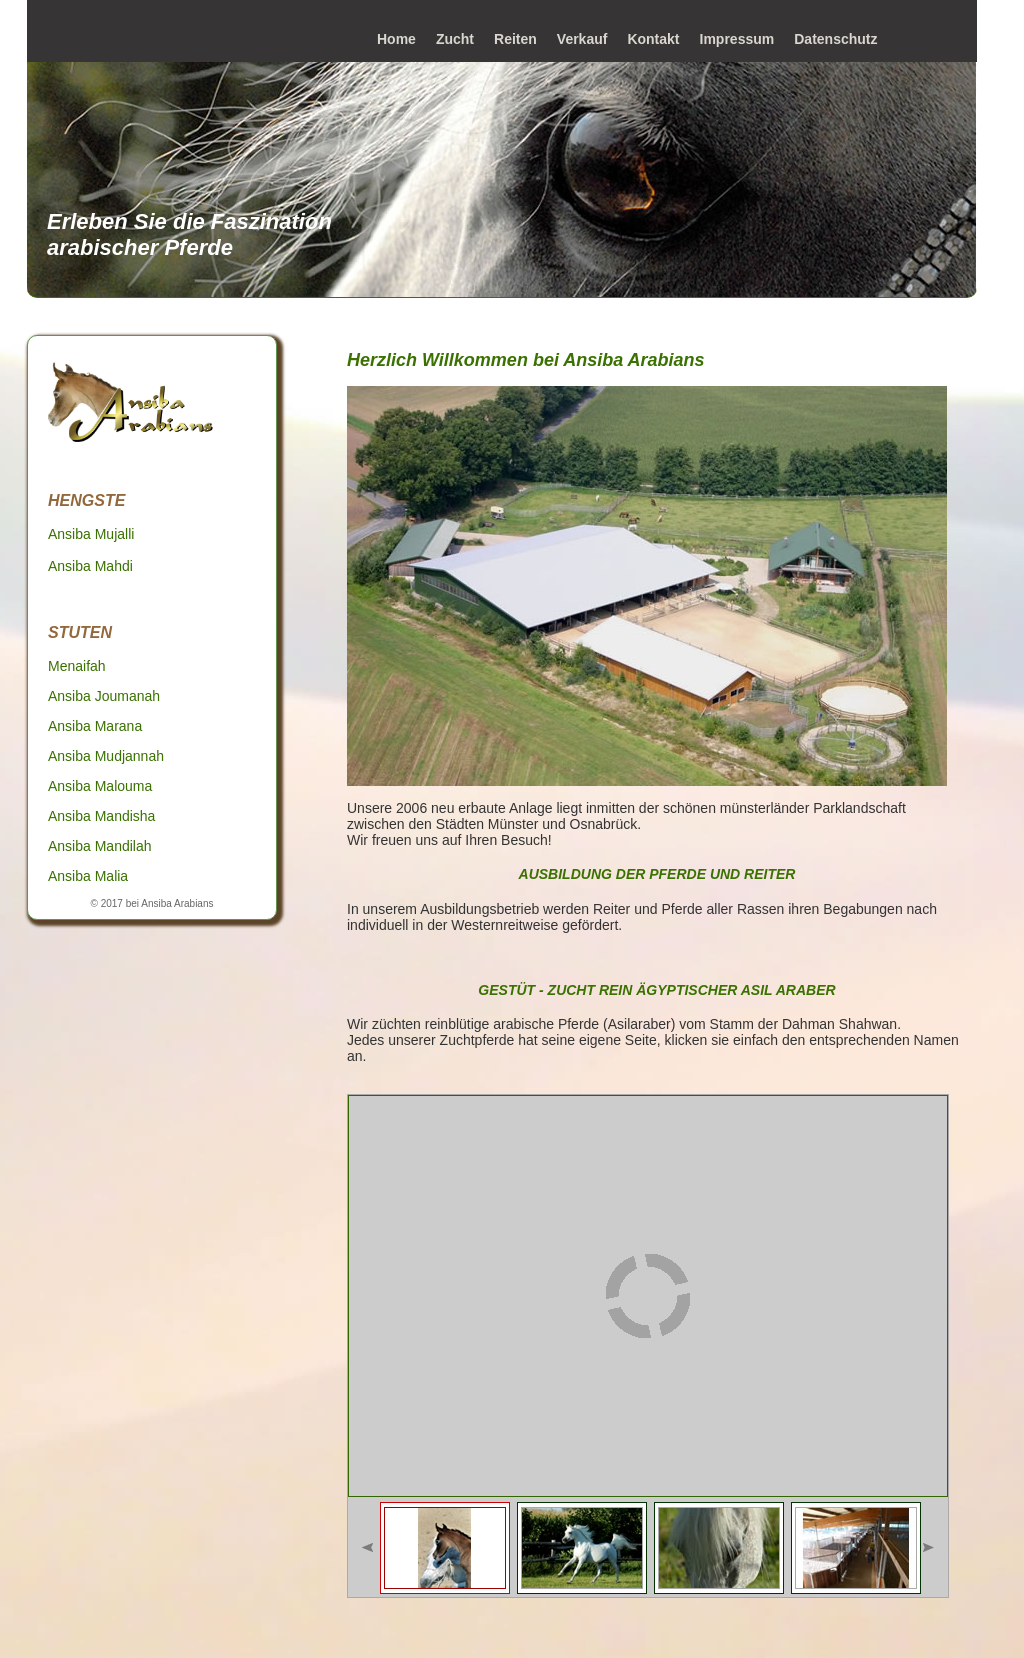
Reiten (515, 39)
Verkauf (582, 39)
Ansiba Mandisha (101, 816)
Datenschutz (835, 39)
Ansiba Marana (95, 726)
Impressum (737, 39)
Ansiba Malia (88, 876)
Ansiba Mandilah (100, 846)
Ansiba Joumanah (104, 696)
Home (396, 39)
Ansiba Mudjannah (106, 756)
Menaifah (77, 666)
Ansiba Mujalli (91, 534)
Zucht (455, 39)
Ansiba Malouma (100, 786)
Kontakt (653, 39)
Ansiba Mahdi (90, 566)
